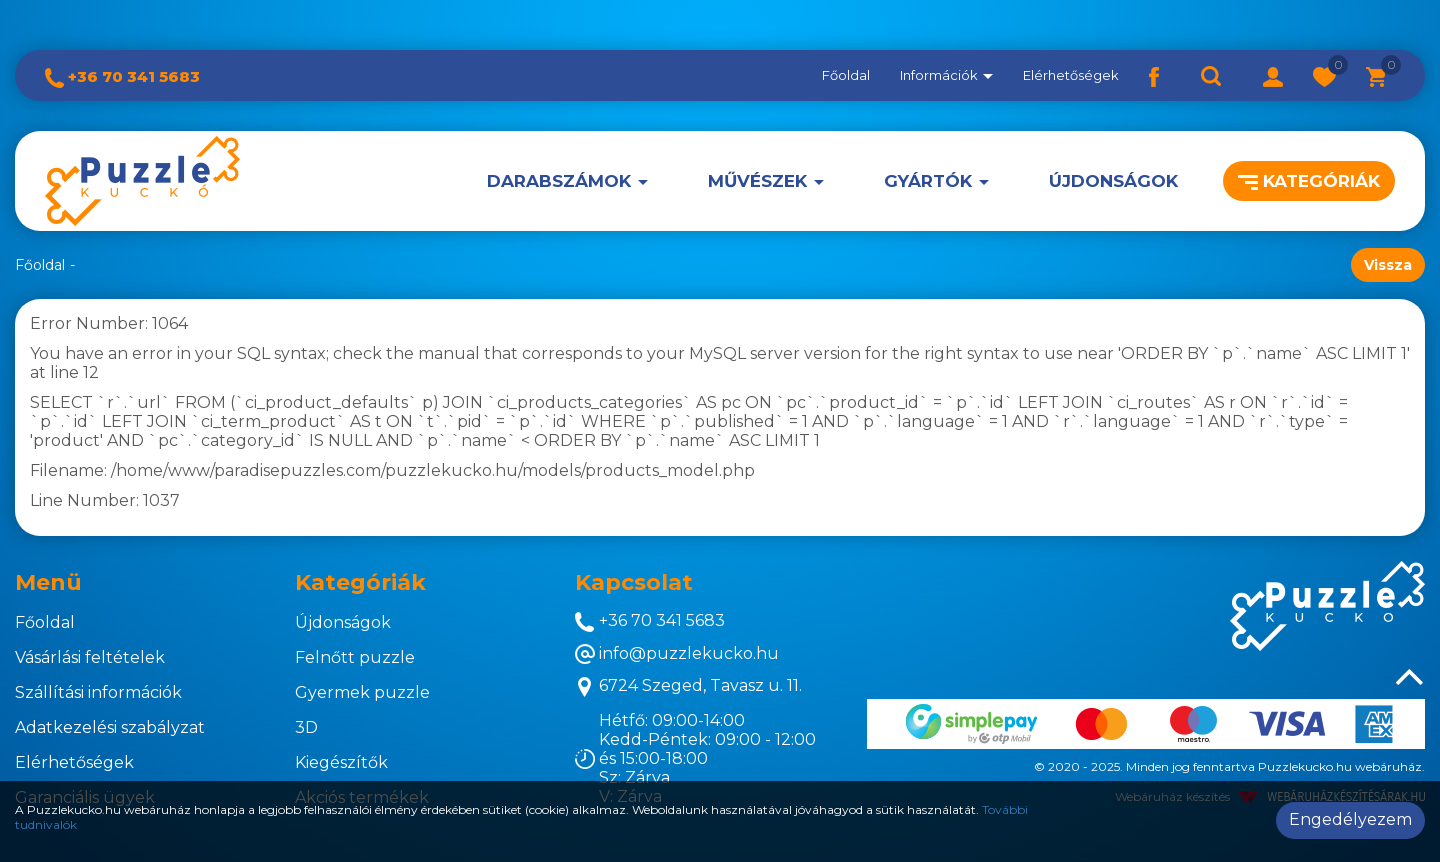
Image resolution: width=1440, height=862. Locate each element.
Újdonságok (1113, 181)
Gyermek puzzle (362, 692)
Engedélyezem (1350, 819)
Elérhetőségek (1071, 75)
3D (306, 727)
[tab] (140, 583)
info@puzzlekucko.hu (677, 654)
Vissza (1388, 265)
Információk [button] (946, 75)
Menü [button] (48, 582)
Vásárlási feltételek (90, 657)
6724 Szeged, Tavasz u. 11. (688, 686)
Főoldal (846, 75)
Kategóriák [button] (1309, 181)
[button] (1273, 75)
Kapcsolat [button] (634, 582)
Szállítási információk (98, 692)
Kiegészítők (341, 762)
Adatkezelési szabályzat (110, 727)
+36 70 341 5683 (122, 76)
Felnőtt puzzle (355, 657)
